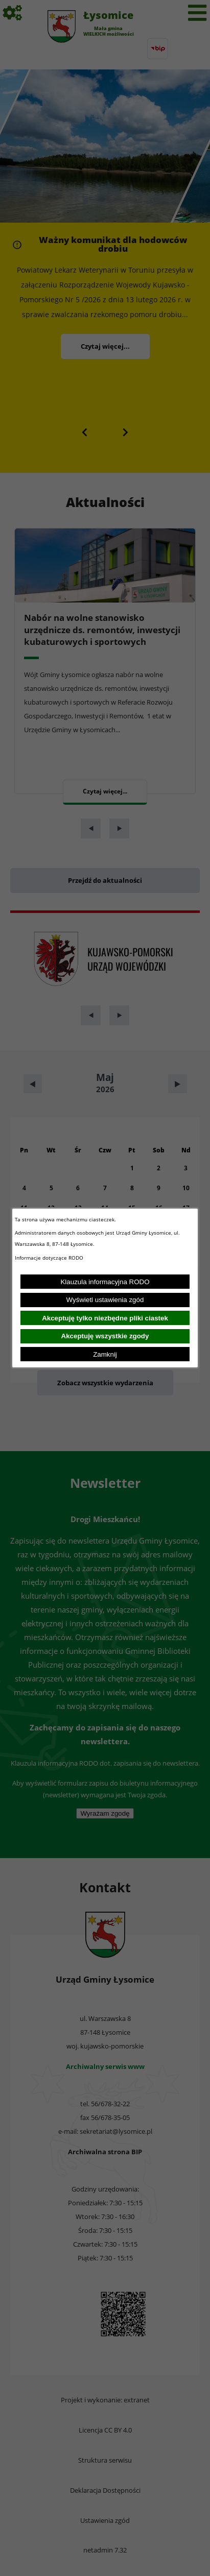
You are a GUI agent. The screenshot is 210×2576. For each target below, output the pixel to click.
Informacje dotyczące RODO (50, 1257)
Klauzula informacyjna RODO (104, 1282)
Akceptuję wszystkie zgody (105, 1336)
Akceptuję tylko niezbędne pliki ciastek (105, 1318)
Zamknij (105, 1354)
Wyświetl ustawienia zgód (105, 1300)
